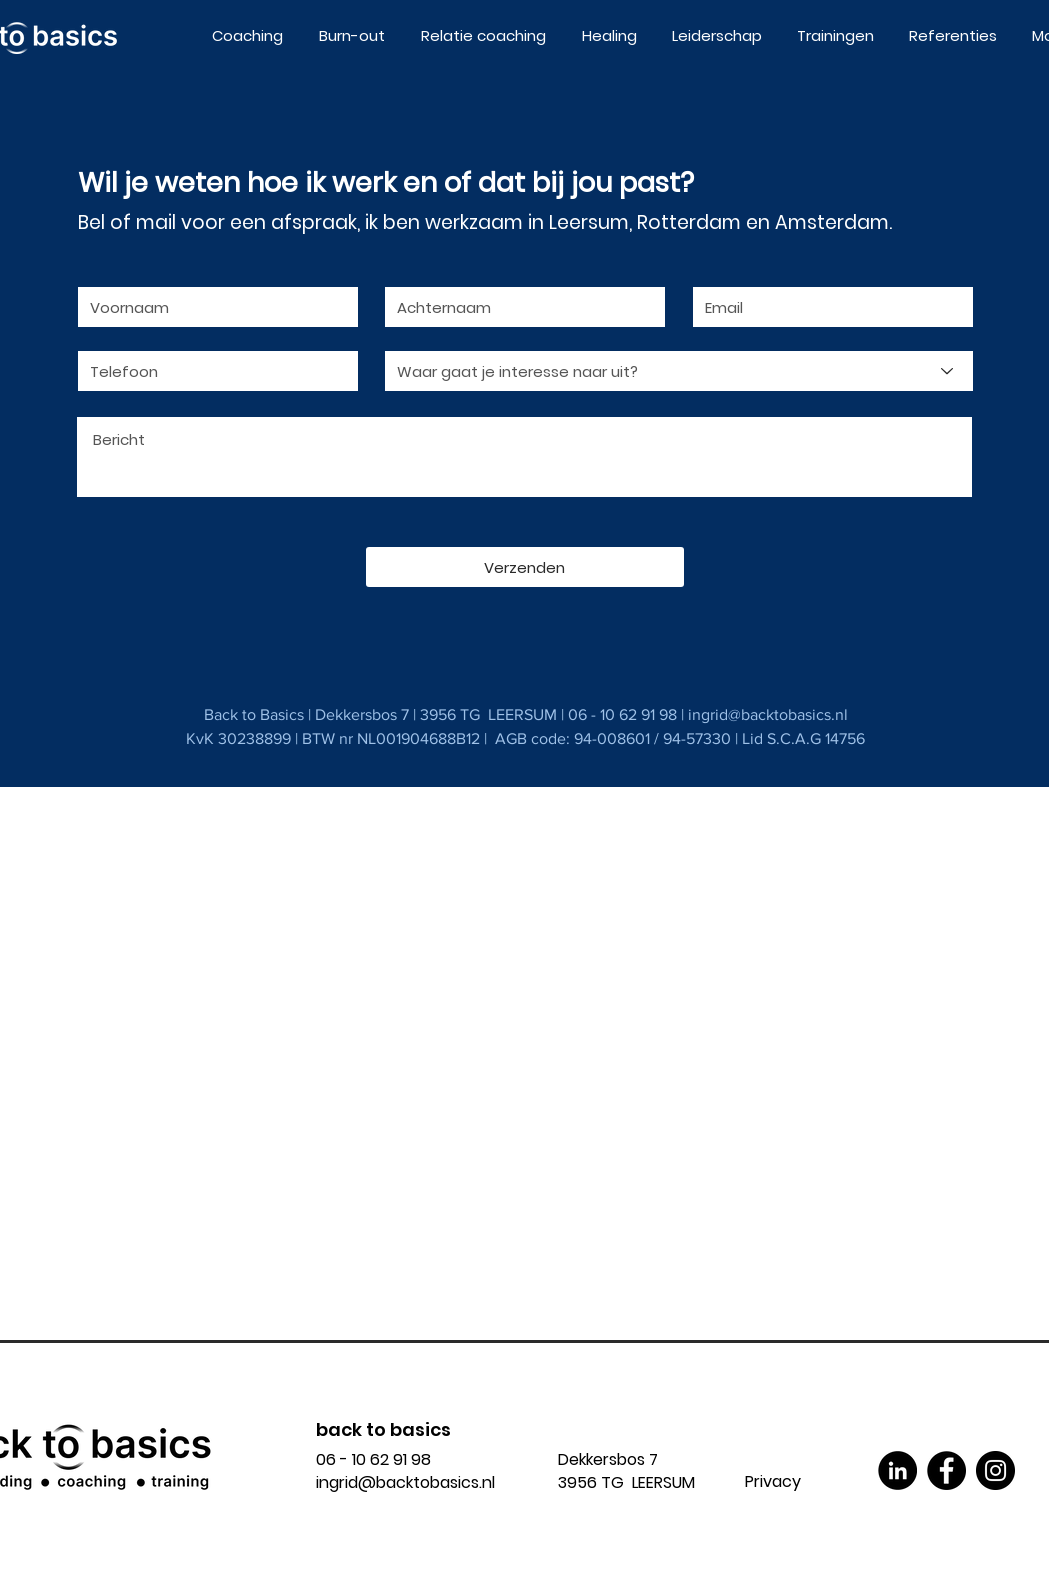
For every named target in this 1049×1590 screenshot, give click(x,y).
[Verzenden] (525, 567)
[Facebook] (946, 1470)
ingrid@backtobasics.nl (768, 714)
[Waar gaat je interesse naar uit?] (679, 371)
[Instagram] (995, 1470)
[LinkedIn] (897, 1470)
